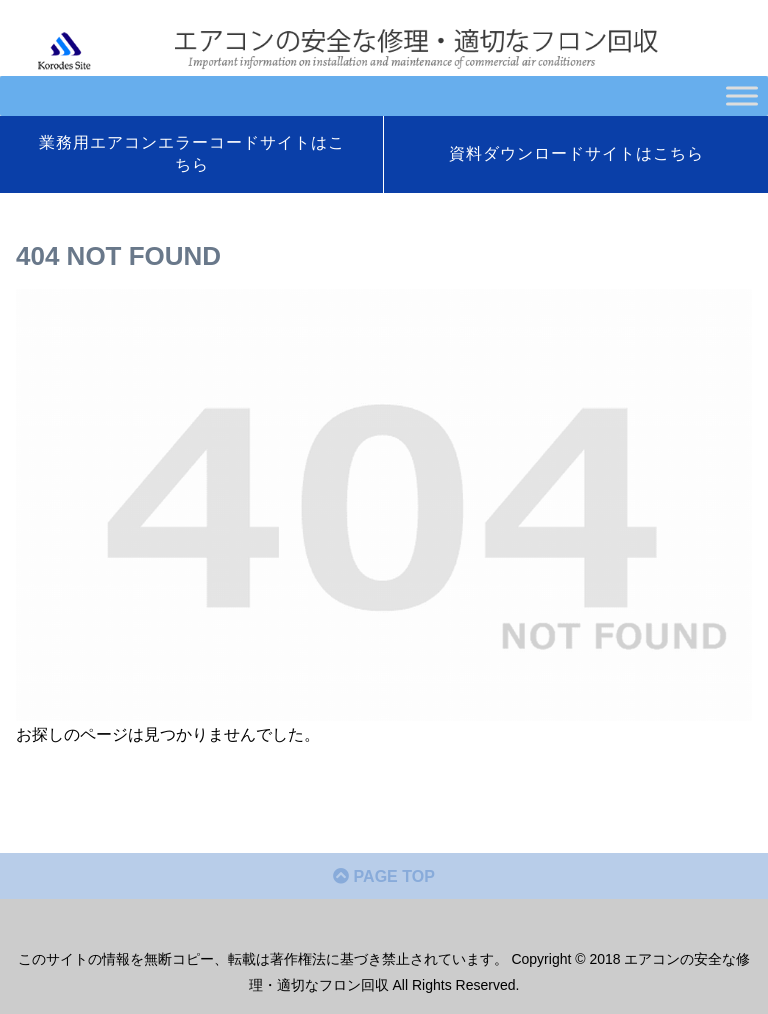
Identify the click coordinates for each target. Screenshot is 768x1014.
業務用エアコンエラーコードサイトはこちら (192, 153)
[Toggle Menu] (742, 95)
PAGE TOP (384, 876)
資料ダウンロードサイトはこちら (576, 153)
